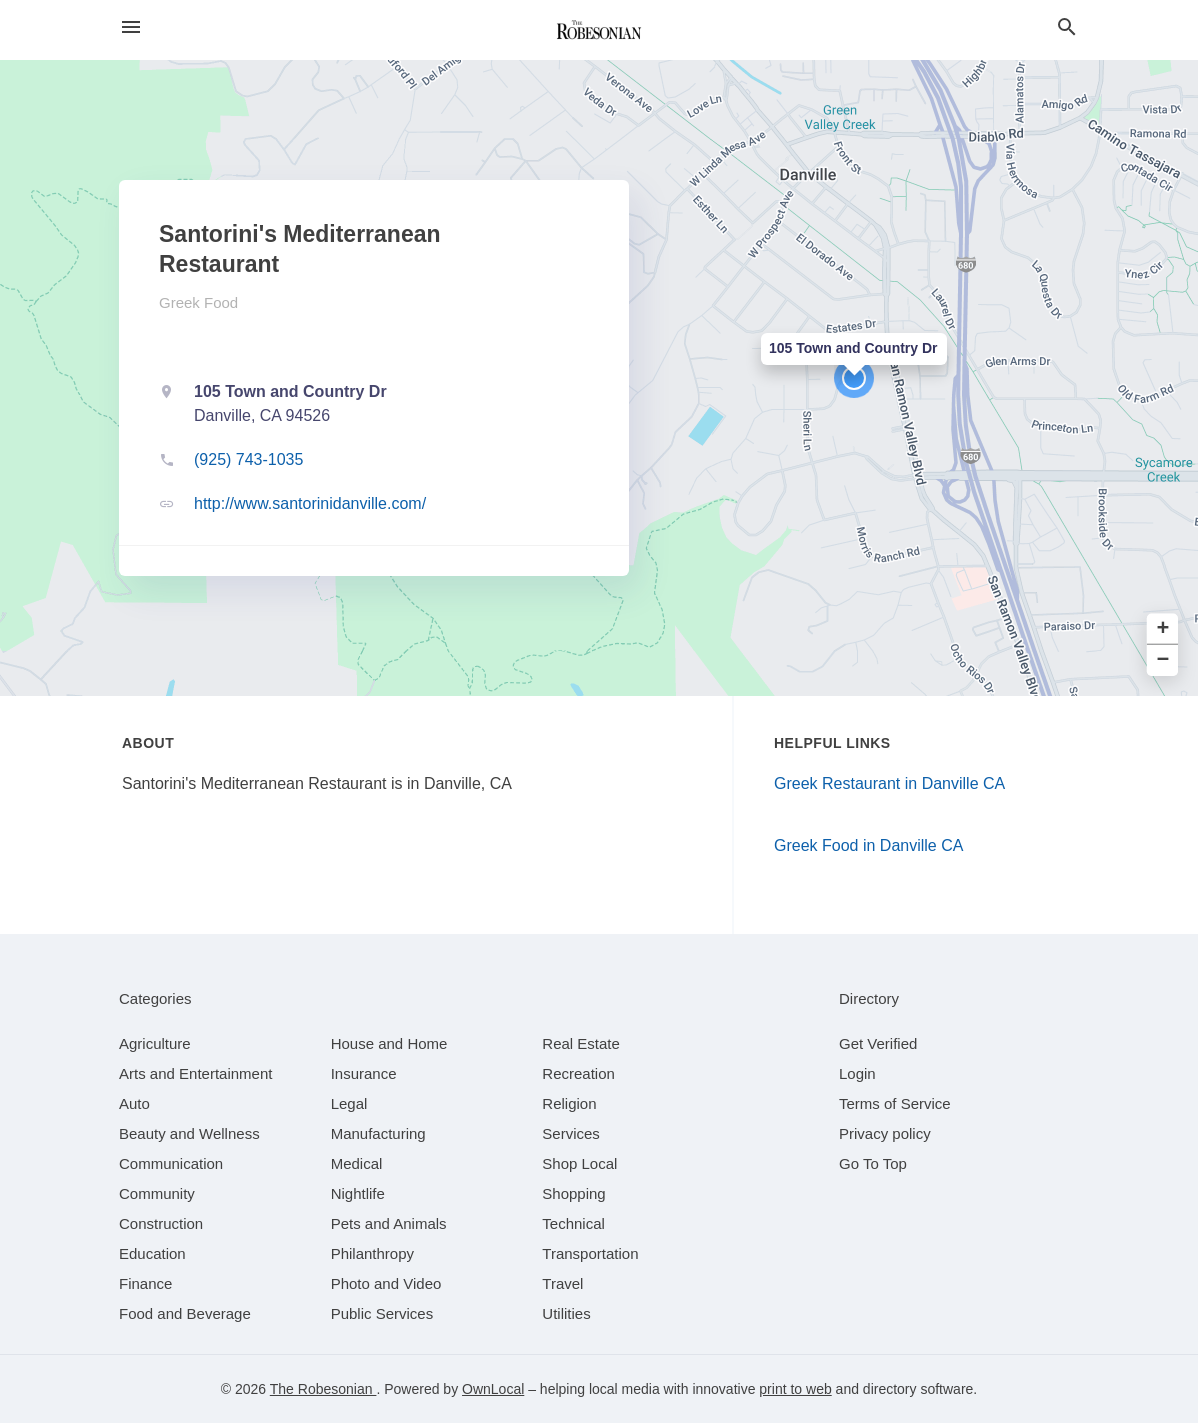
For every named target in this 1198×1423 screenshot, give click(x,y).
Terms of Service (895, 1103)
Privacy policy (885, 1133)
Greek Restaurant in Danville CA (889, 783)
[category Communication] (171, 1163)
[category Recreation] (578, 1073)
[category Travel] (562, 1283)
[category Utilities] (566, 1313)
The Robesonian (323, 1389)
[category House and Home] (389, 1043)
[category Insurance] (364, 1073)
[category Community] (157, 1193)
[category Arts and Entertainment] (195, 1073)
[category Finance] (145, 1283)
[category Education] (152, 1253)
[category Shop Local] (579, 1163)
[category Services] (571, 1133)
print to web (795, 1389)
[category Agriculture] (155, 1043)
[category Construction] (161, 1223)
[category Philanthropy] (372, 1253)
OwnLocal (493, 1389)
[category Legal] (349, 1103)
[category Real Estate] (581, 1043)
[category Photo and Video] (386, 1283)
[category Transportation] (590, 1253)
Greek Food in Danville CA (868, 845)
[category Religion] (569, 1103)
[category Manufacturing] (378, 1133)
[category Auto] (134, 1103)
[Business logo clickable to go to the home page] (599, 30)
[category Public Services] (382, 1313)
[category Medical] (357, 1163)
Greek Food (198, 302)
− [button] (1163, 660)
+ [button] (1163, 629)
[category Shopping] (573, 1193)
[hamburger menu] (131, 27)
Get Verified (878, 1043)
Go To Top (873, 1163)
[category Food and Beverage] (185, 1313)
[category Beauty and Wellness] (189, 1133)
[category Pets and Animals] (389, 1223)
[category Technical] (573, 1223)
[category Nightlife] (358, 1193)
